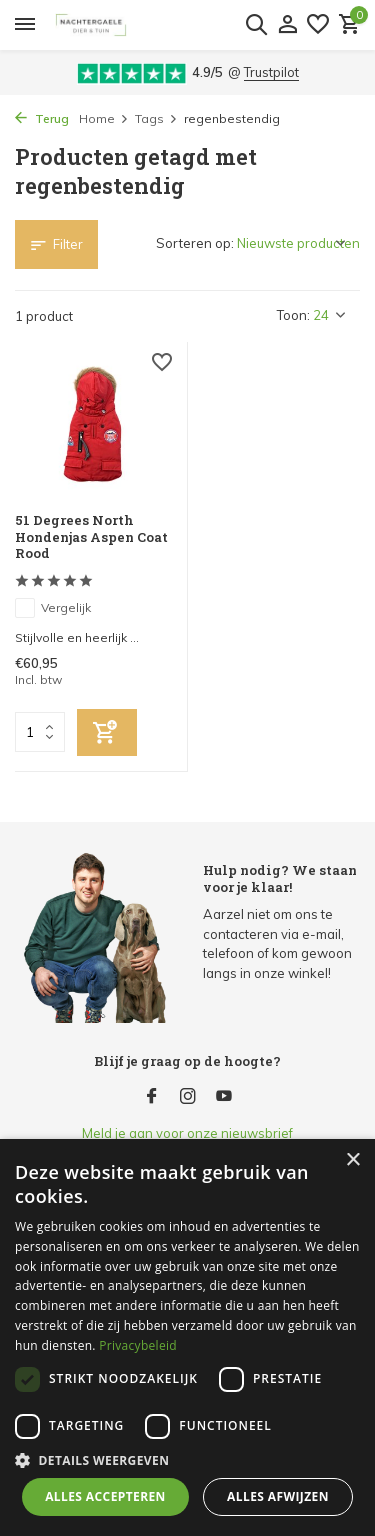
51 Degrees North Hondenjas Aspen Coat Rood (91, 537)
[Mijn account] (287, 25)
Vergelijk (53, 608)
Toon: (293, 315)
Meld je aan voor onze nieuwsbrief (187, 1133)
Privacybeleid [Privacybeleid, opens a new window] (138, 1345)
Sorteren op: (195, 243)
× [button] (352, 1160)
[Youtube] (224, 1097)
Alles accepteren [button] (105, 1496)
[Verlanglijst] (318, 25)
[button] (187, 1460)
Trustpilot (271, 72)
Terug (42, 118)
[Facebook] (152, 1097)
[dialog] (187, 1337)
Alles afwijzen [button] (278, 1496)
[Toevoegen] (107, 732)
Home (104, 118)
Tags (156, 118)
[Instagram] (188, 1097)
